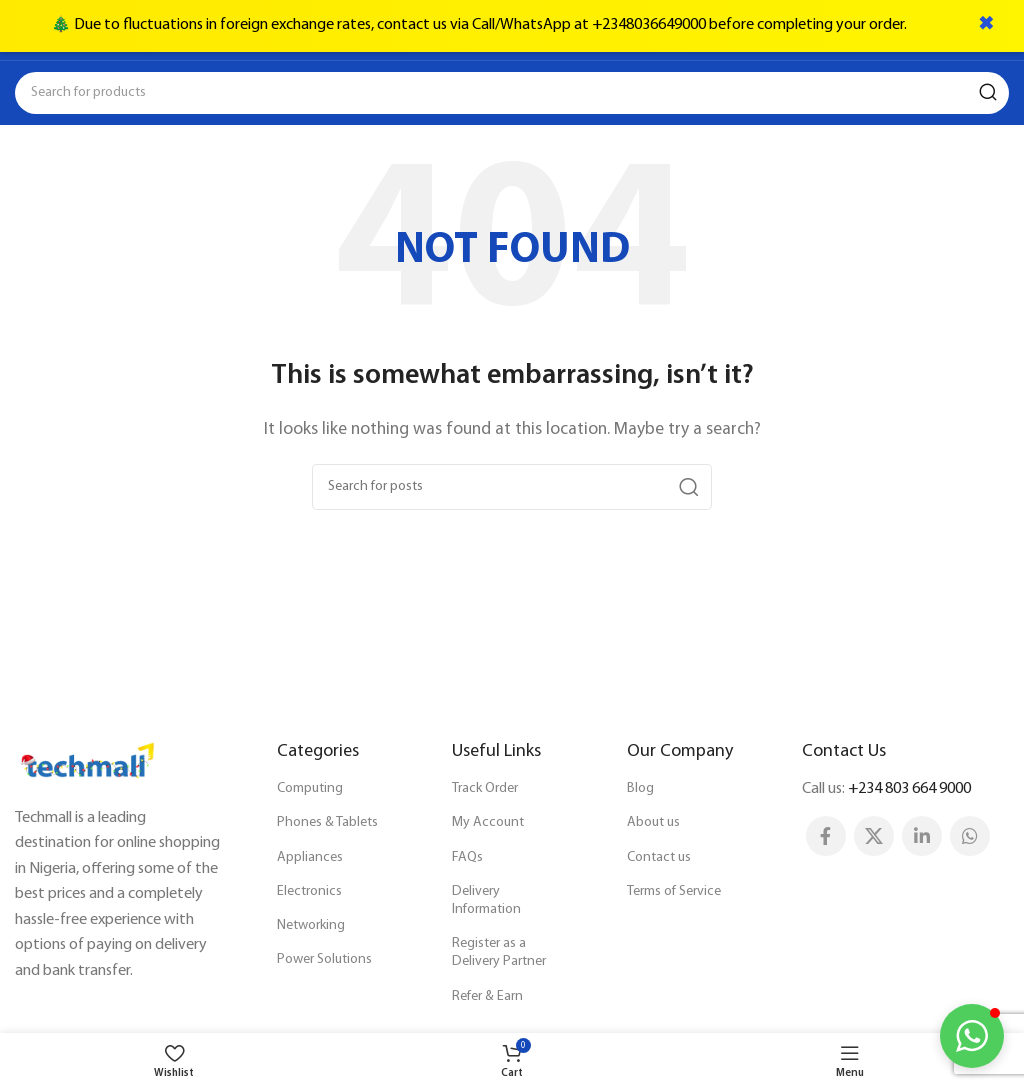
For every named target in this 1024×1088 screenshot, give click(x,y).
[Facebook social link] (826, 836)
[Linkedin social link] (922, 836)
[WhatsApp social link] (970, 836)
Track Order (485, 788)
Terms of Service (674, 891)
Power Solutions (324, 959)
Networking (311, 925)
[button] (972, 1036)
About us (653, 822)
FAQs (467, 857)
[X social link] (874, 836)
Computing (310, 788)
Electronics (309, 891)
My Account (488, 822)
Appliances (310, 857)
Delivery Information (486, 900)
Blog (640, 788)
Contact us (659, 857)
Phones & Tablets (327, 822)
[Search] (512, 93)
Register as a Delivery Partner (499, 952)
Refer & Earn (487, 996)
